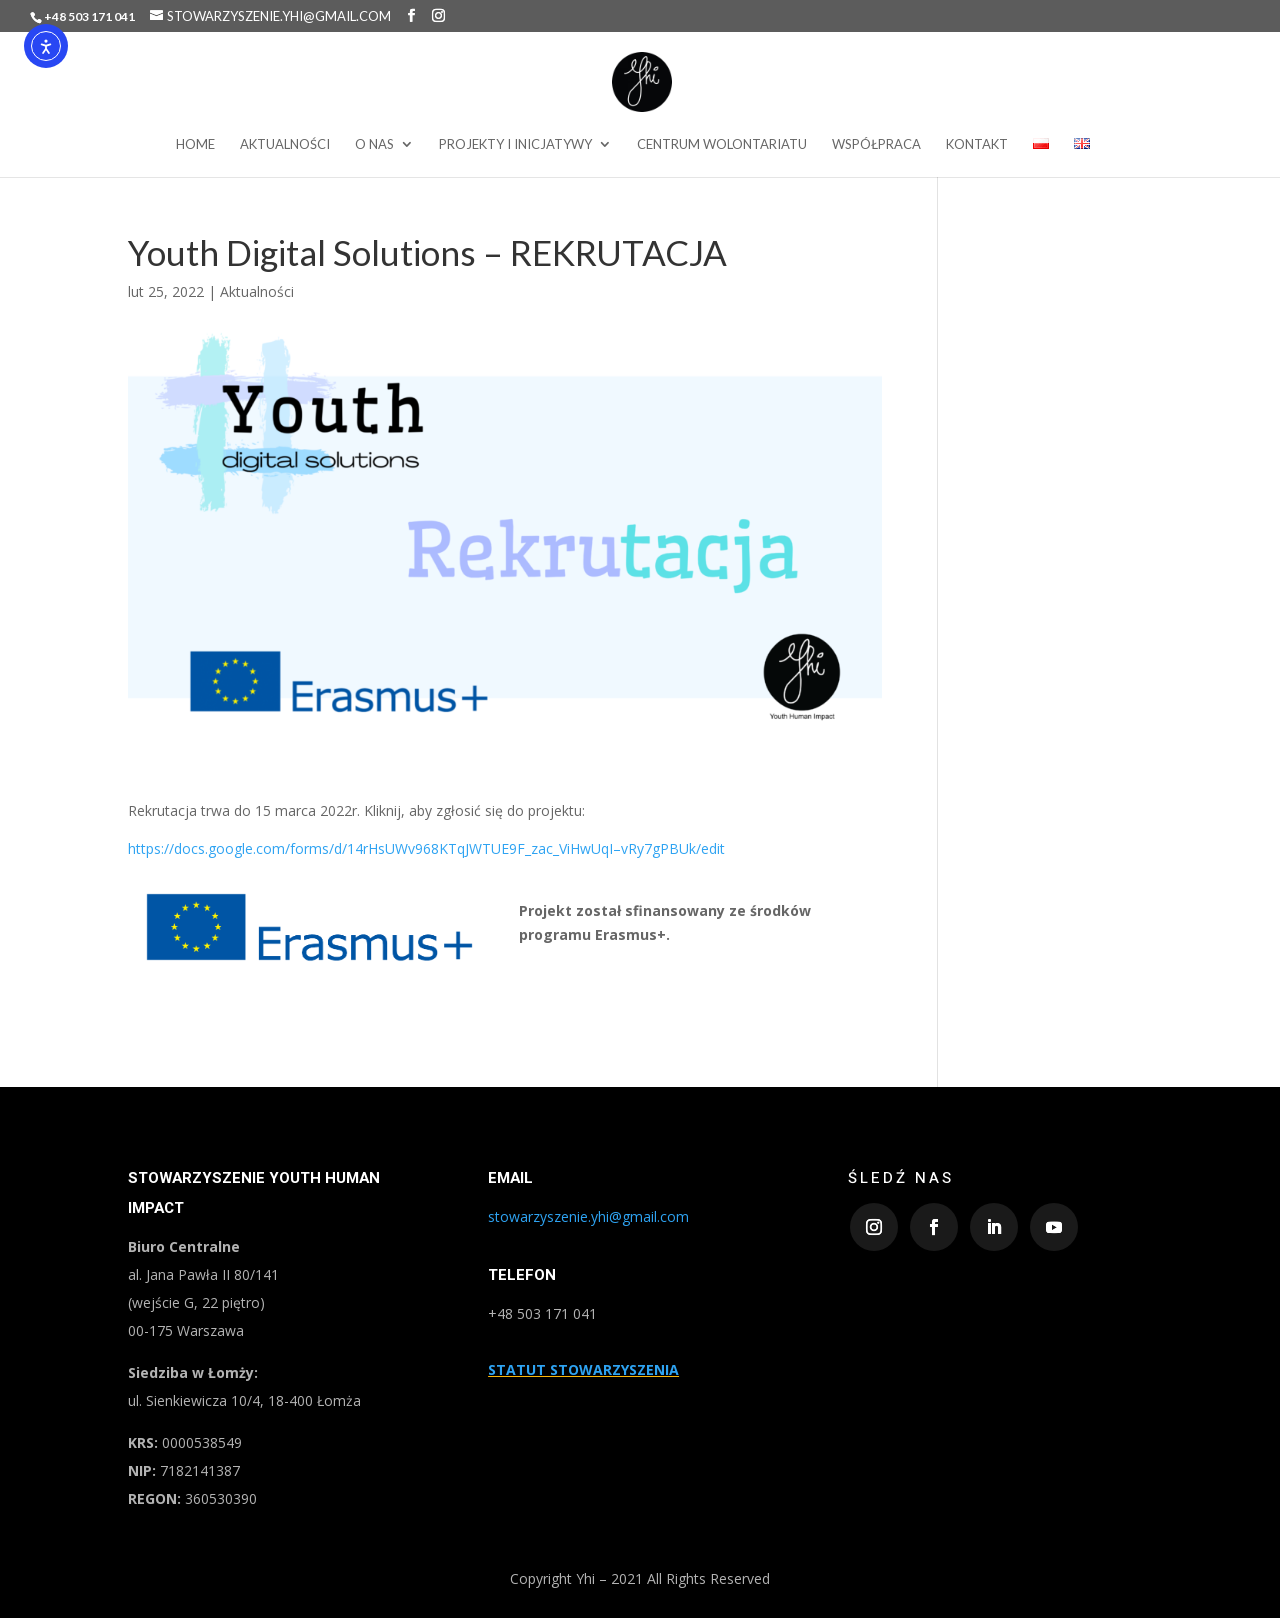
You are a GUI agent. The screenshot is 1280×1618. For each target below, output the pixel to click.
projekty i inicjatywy (515, 144)
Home (195, 144)
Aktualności (285, 144)
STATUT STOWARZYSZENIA (583, 1369)
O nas (374, 144)
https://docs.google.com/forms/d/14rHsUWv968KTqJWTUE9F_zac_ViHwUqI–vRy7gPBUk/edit (426, 848)
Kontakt (977, 144)
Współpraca (876, 144)
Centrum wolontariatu (722, 144)
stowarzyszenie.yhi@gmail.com (588, 1216)
